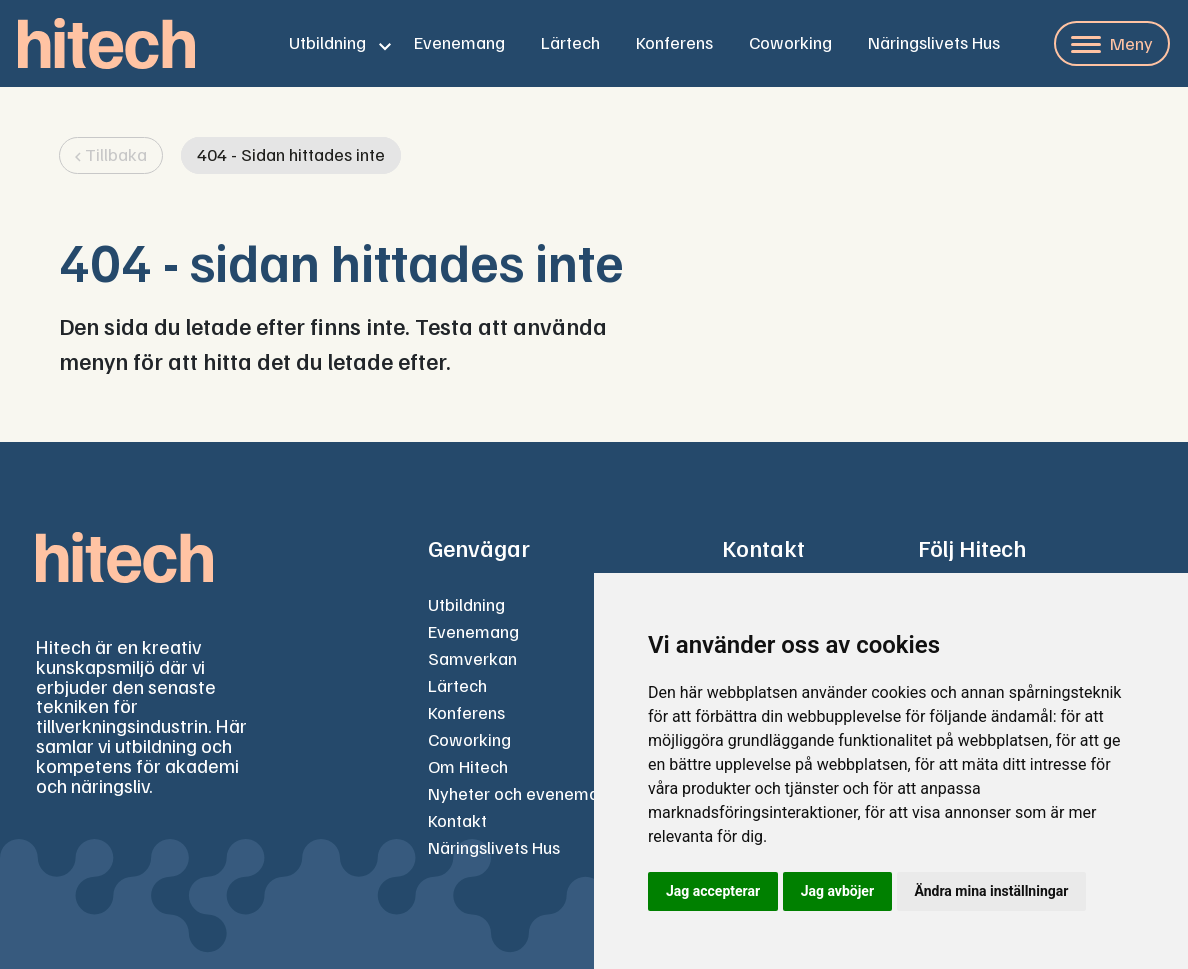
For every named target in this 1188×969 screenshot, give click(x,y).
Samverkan (472, 658)
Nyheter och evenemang (523, 793)
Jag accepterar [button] (713, 891)
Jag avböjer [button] (837, 891)
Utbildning (327, 42)
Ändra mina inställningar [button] (992, 891)
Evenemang (459, 42)
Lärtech (570, 42)
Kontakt (457, 820)
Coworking (790, 42)
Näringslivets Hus (934, 42)
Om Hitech (468, 766)
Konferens (674, 42)
